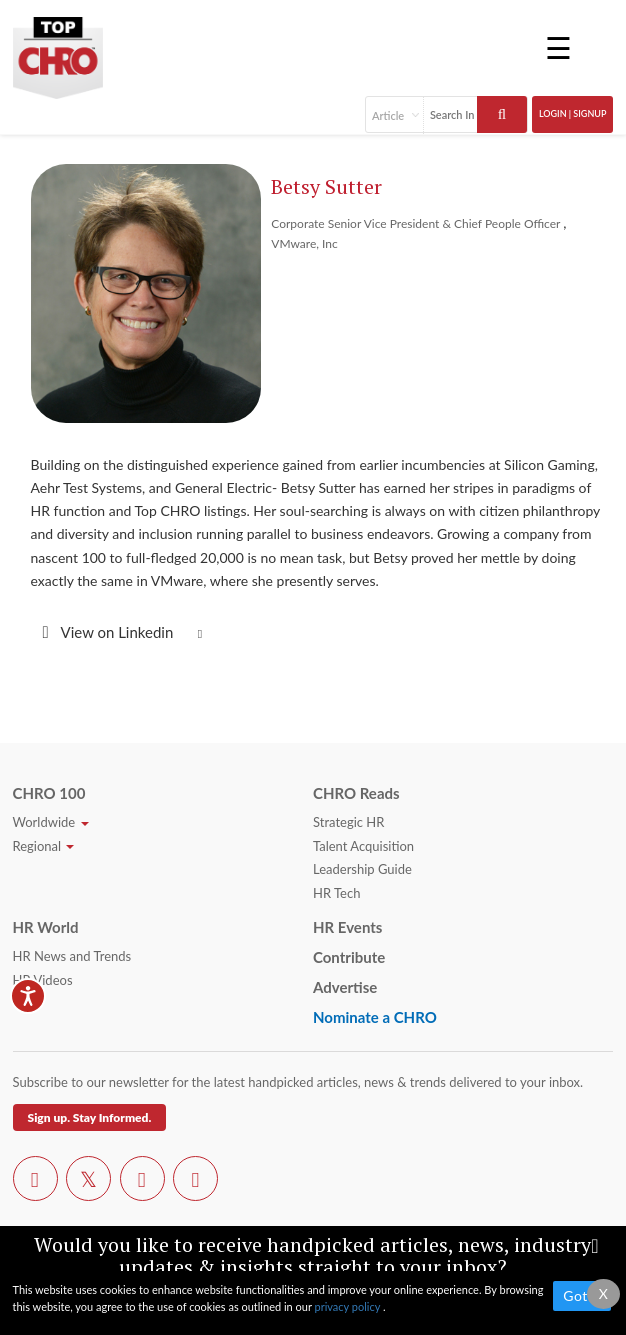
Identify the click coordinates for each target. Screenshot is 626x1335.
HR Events (347, 927)
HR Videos (43, 980)
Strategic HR (348, 822)
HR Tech (336, 893)
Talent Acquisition (363, 846)
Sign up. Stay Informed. (90, 1117)
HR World (46, 927)
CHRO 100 (49, 793)
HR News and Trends (72, 956)
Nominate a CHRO (375, 1017)
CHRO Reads (356, 793)
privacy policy (348, 1306)
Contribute (349, 957)
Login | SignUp (573, 113)
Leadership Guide (362, 869)
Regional (44, 846)
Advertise (345, 987)
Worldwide (51, 822)
